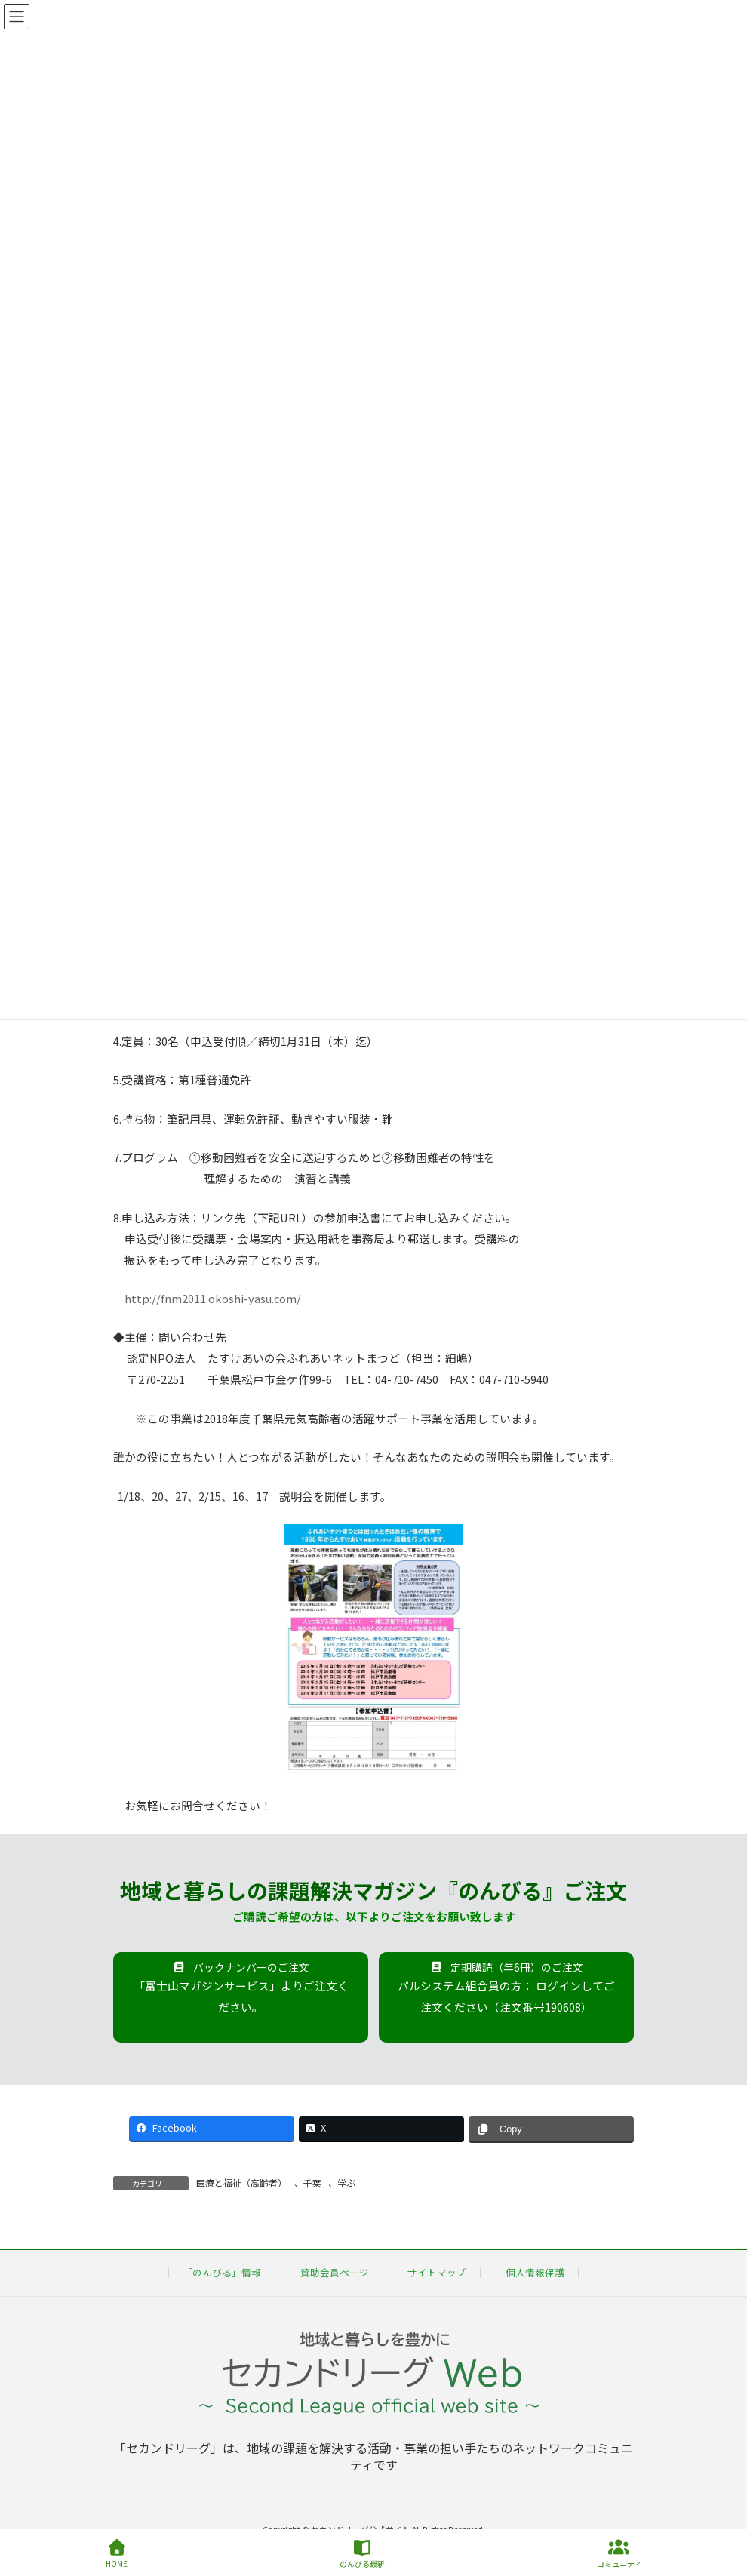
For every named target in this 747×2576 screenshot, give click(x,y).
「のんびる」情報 (222, 2272)
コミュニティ (619, 2553)
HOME (117, 2553)
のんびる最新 (362, 2553)
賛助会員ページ (334, 2272)
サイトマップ (436, 2272)
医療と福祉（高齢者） (241, 2182)
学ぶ (346, 2182)
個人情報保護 (535, 2272)
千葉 (312, 2182)
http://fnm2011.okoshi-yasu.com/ (212, 1298)
